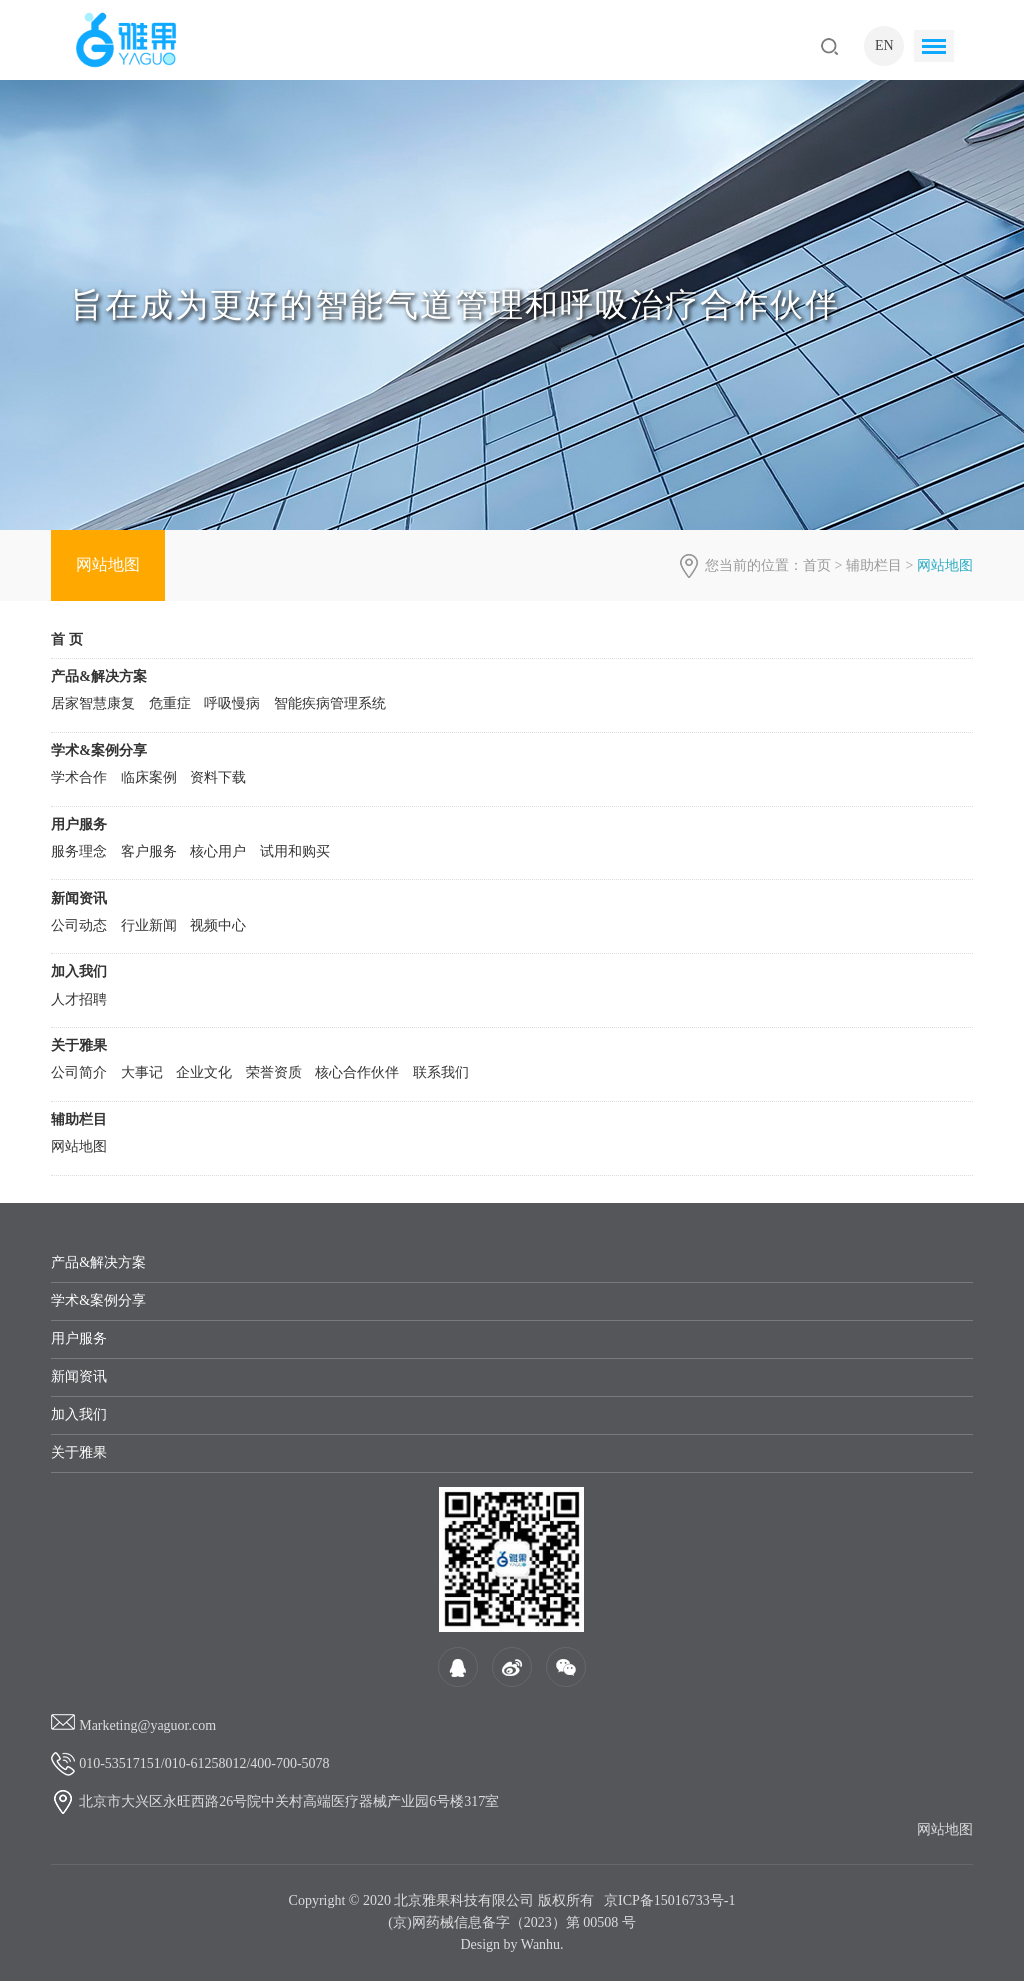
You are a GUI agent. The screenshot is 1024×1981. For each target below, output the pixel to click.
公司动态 (79, 925)
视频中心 (218, 925)
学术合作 (79, 777)
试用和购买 (295, 851)
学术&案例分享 (99, 750)
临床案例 (149, 777)
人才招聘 (79, 999)
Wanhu (540, 1944)
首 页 (67, 639)
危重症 (170, 703)
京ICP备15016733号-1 (669, 1900)
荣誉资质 (274, 1072)
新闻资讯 (79, 898)
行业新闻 (149, 925)
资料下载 (218, 777)
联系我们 (441, 1072)
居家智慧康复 (93, 703)
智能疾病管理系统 (330, 703)
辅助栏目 (874, 565)
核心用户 (218, 851)
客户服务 (149, 851)
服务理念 (79, 851)
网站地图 (108, 564)
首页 (817, 565)
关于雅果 (79, 1045)
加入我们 (79, 971)
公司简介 (79, 1072)
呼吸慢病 (232, 703)
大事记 (142, 1072)
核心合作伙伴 (357, 1072)
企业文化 (204, 1072)
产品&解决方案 (99, 676)
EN (884, 45)
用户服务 (79, 824)
